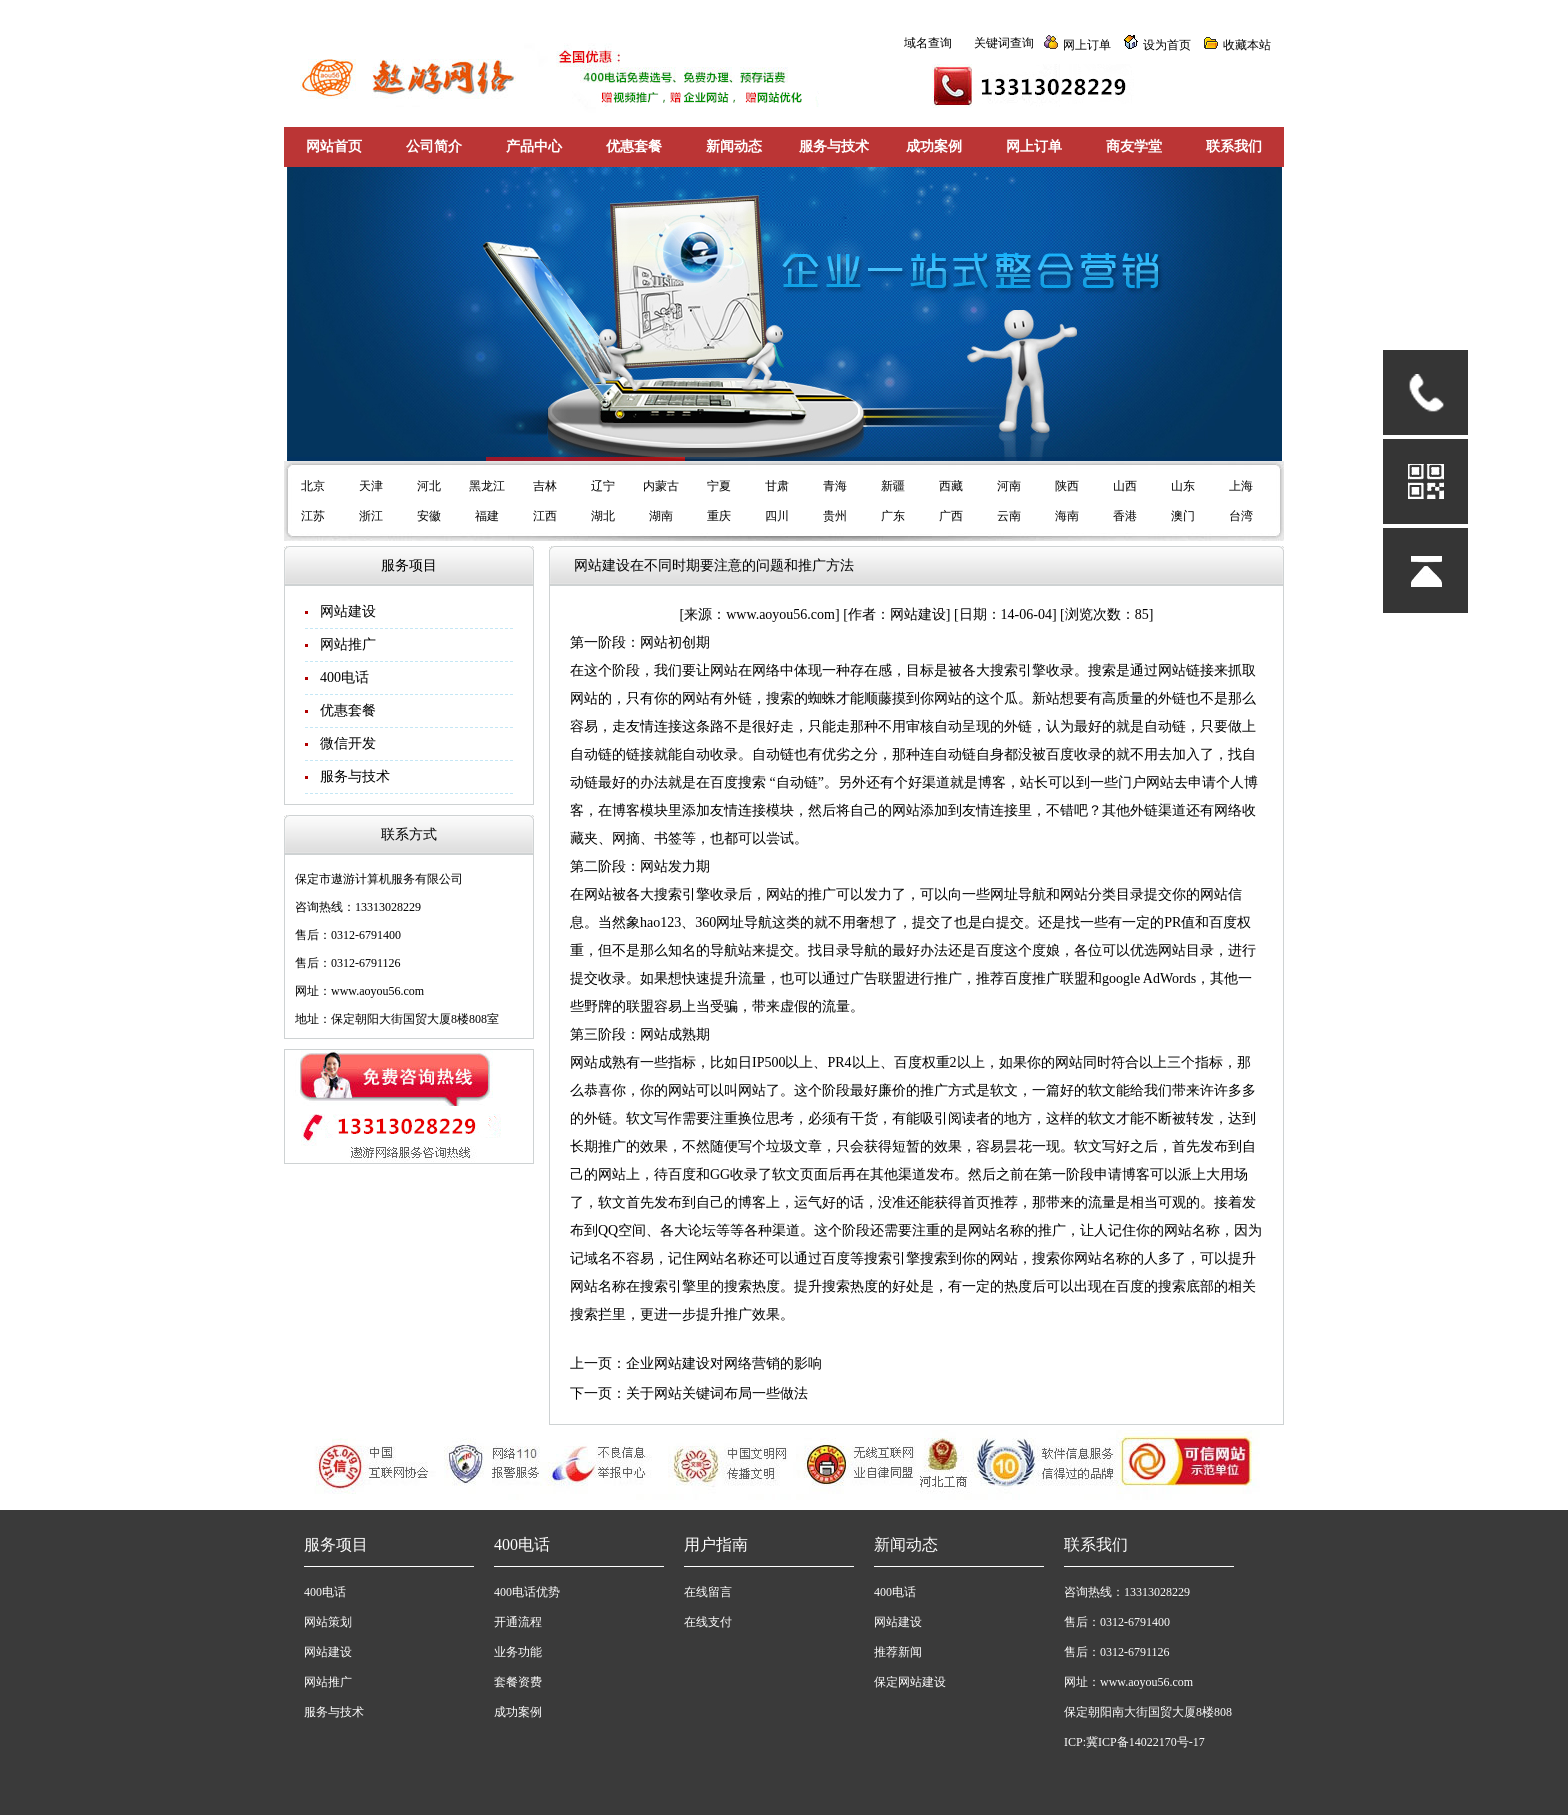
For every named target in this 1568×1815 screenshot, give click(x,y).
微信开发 (348, 743)
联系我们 (1234, 146)
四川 (777, 516)
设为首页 (1167, 45)
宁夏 (719, 486)
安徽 (429, 516)
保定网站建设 (910, 1682)
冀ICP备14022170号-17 (1145, 1742)
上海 (1241, 486)
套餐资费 (518, 1682)
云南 (1009, 516)
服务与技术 (834, 146)
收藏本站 (1247, 45)
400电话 (344, 677)
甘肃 (777, 486)
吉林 (545, 486)
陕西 (1067, 486)
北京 (313, 486)
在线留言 (708, 1592)
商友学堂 (1134, 146)
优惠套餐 (634, 146)
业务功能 (518, 1652)
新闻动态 (734, 146)
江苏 (313, 516)
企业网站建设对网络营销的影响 (724, 1363)
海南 (1067, 516)
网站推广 (348, 644)
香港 (1125, 516)
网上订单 (1087, 45)
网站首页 (334, 146)
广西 (951, 516)
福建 (487, 516)
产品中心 (534, 146)
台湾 (1241, 516)
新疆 (893, 486)
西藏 (951, 486)
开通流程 (518, 1622)
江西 (545, 516)
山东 (1183, 486)
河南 (1009, 486)
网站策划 (328, 1622)
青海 (835, 486)
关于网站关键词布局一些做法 (717, 1393)
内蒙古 (661, 486)
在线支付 (708, 1622)
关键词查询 (1004, 43)
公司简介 (434, 146)
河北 (429, 486)
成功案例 (934, 146)
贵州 (835, 516)
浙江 (371, 516)
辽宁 (603, 486)
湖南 (661, 516)
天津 (371, 486)
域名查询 (928, 43)
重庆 (719, 516)
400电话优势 (527, 1592)
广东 (893, 516)
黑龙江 (487, 486)
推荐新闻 (898, 1652)
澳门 (1183, 516)
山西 (1125, 486)
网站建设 (348, 611)
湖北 (603, 516)
